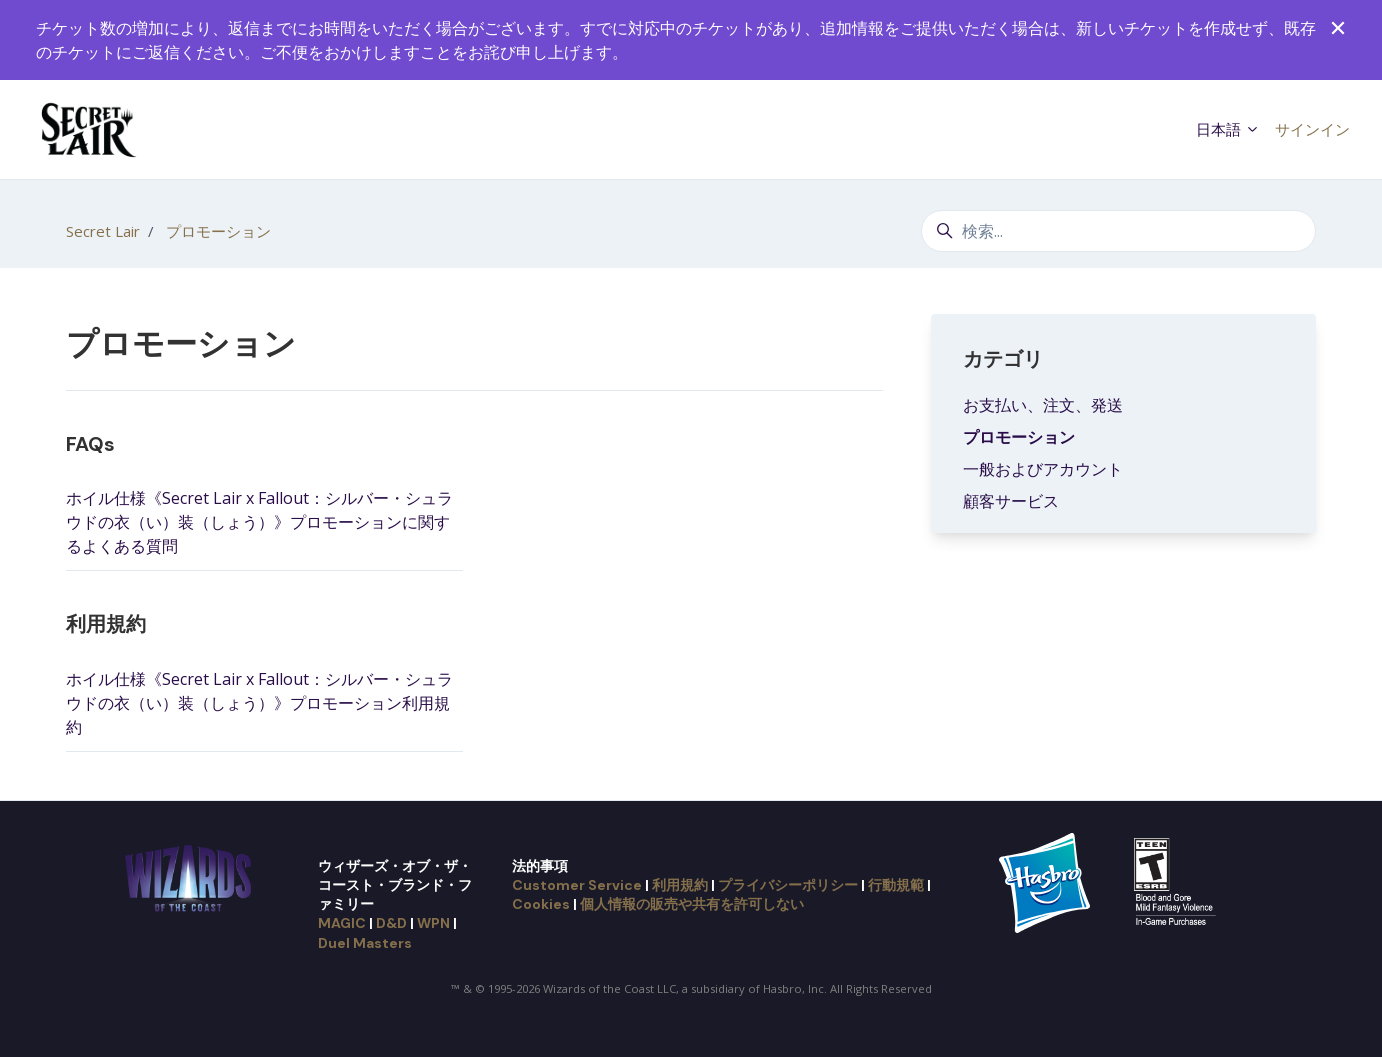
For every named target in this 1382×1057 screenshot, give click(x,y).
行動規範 (896, 885)
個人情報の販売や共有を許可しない (692, 904)
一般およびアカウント (1043, 469)
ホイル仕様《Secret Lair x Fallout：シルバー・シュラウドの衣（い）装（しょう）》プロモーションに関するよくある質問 (259, 522)
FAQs (90, 444)
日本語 (1228, 129)
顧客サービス (1011, 501)
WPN (433, 923)
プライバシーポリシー (788, 885)
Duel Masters (365, 943)
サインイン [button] (1312, 129)
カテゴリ (1003, 359)
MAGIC (342, 923)
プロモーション (218, 231)
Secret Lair (103, 231)
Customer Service (577, 885)
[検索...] (1118, 231)
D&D (391, 923)
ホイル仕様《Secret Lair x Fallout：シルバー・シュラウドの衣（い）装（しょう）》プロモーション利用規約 (259, 703)
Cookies (541, 904)
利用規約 (106, 624)
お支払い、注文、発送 (1043, 405)
